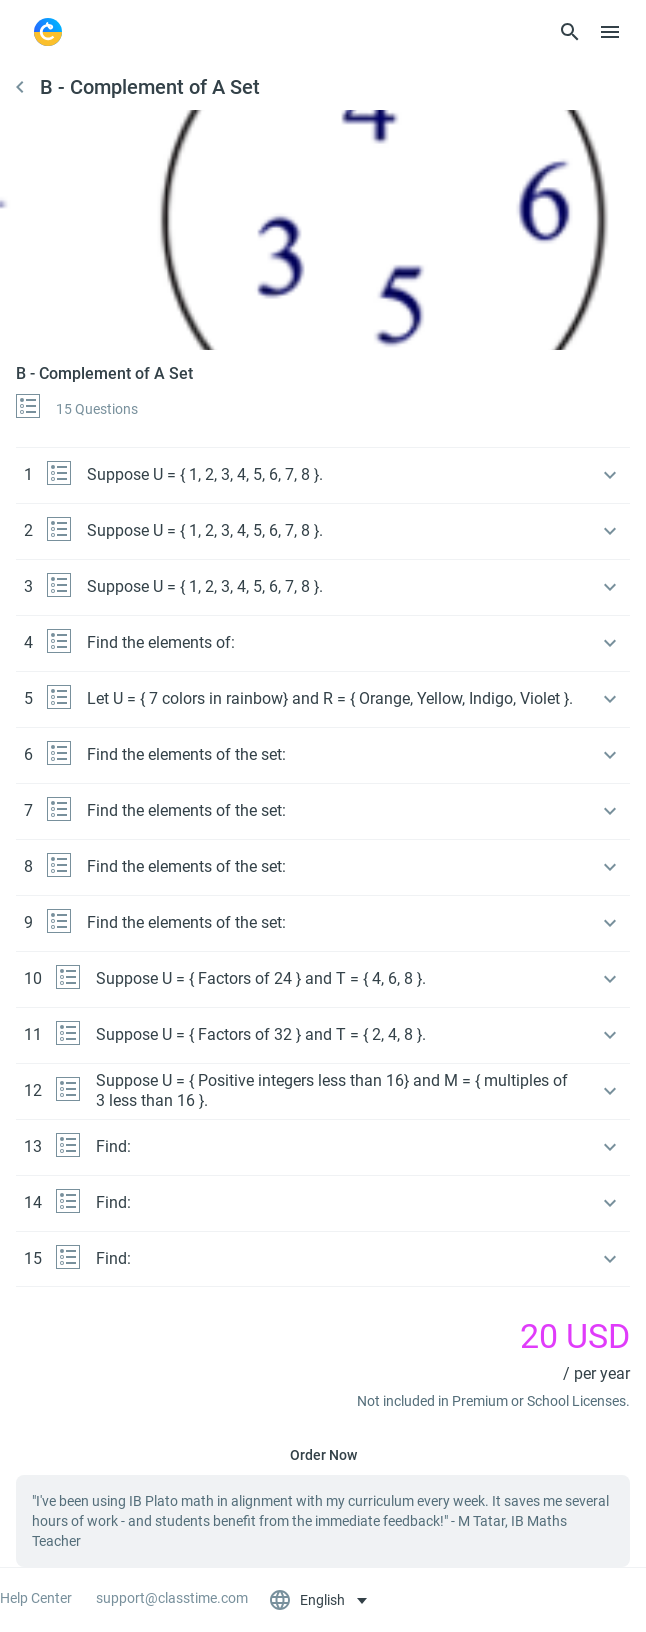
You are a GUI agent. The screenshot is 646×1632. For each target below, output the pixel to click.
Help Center (36, 1598)
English (308, 1600)
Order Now (323, 1455)
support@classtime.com (172, 1598)
